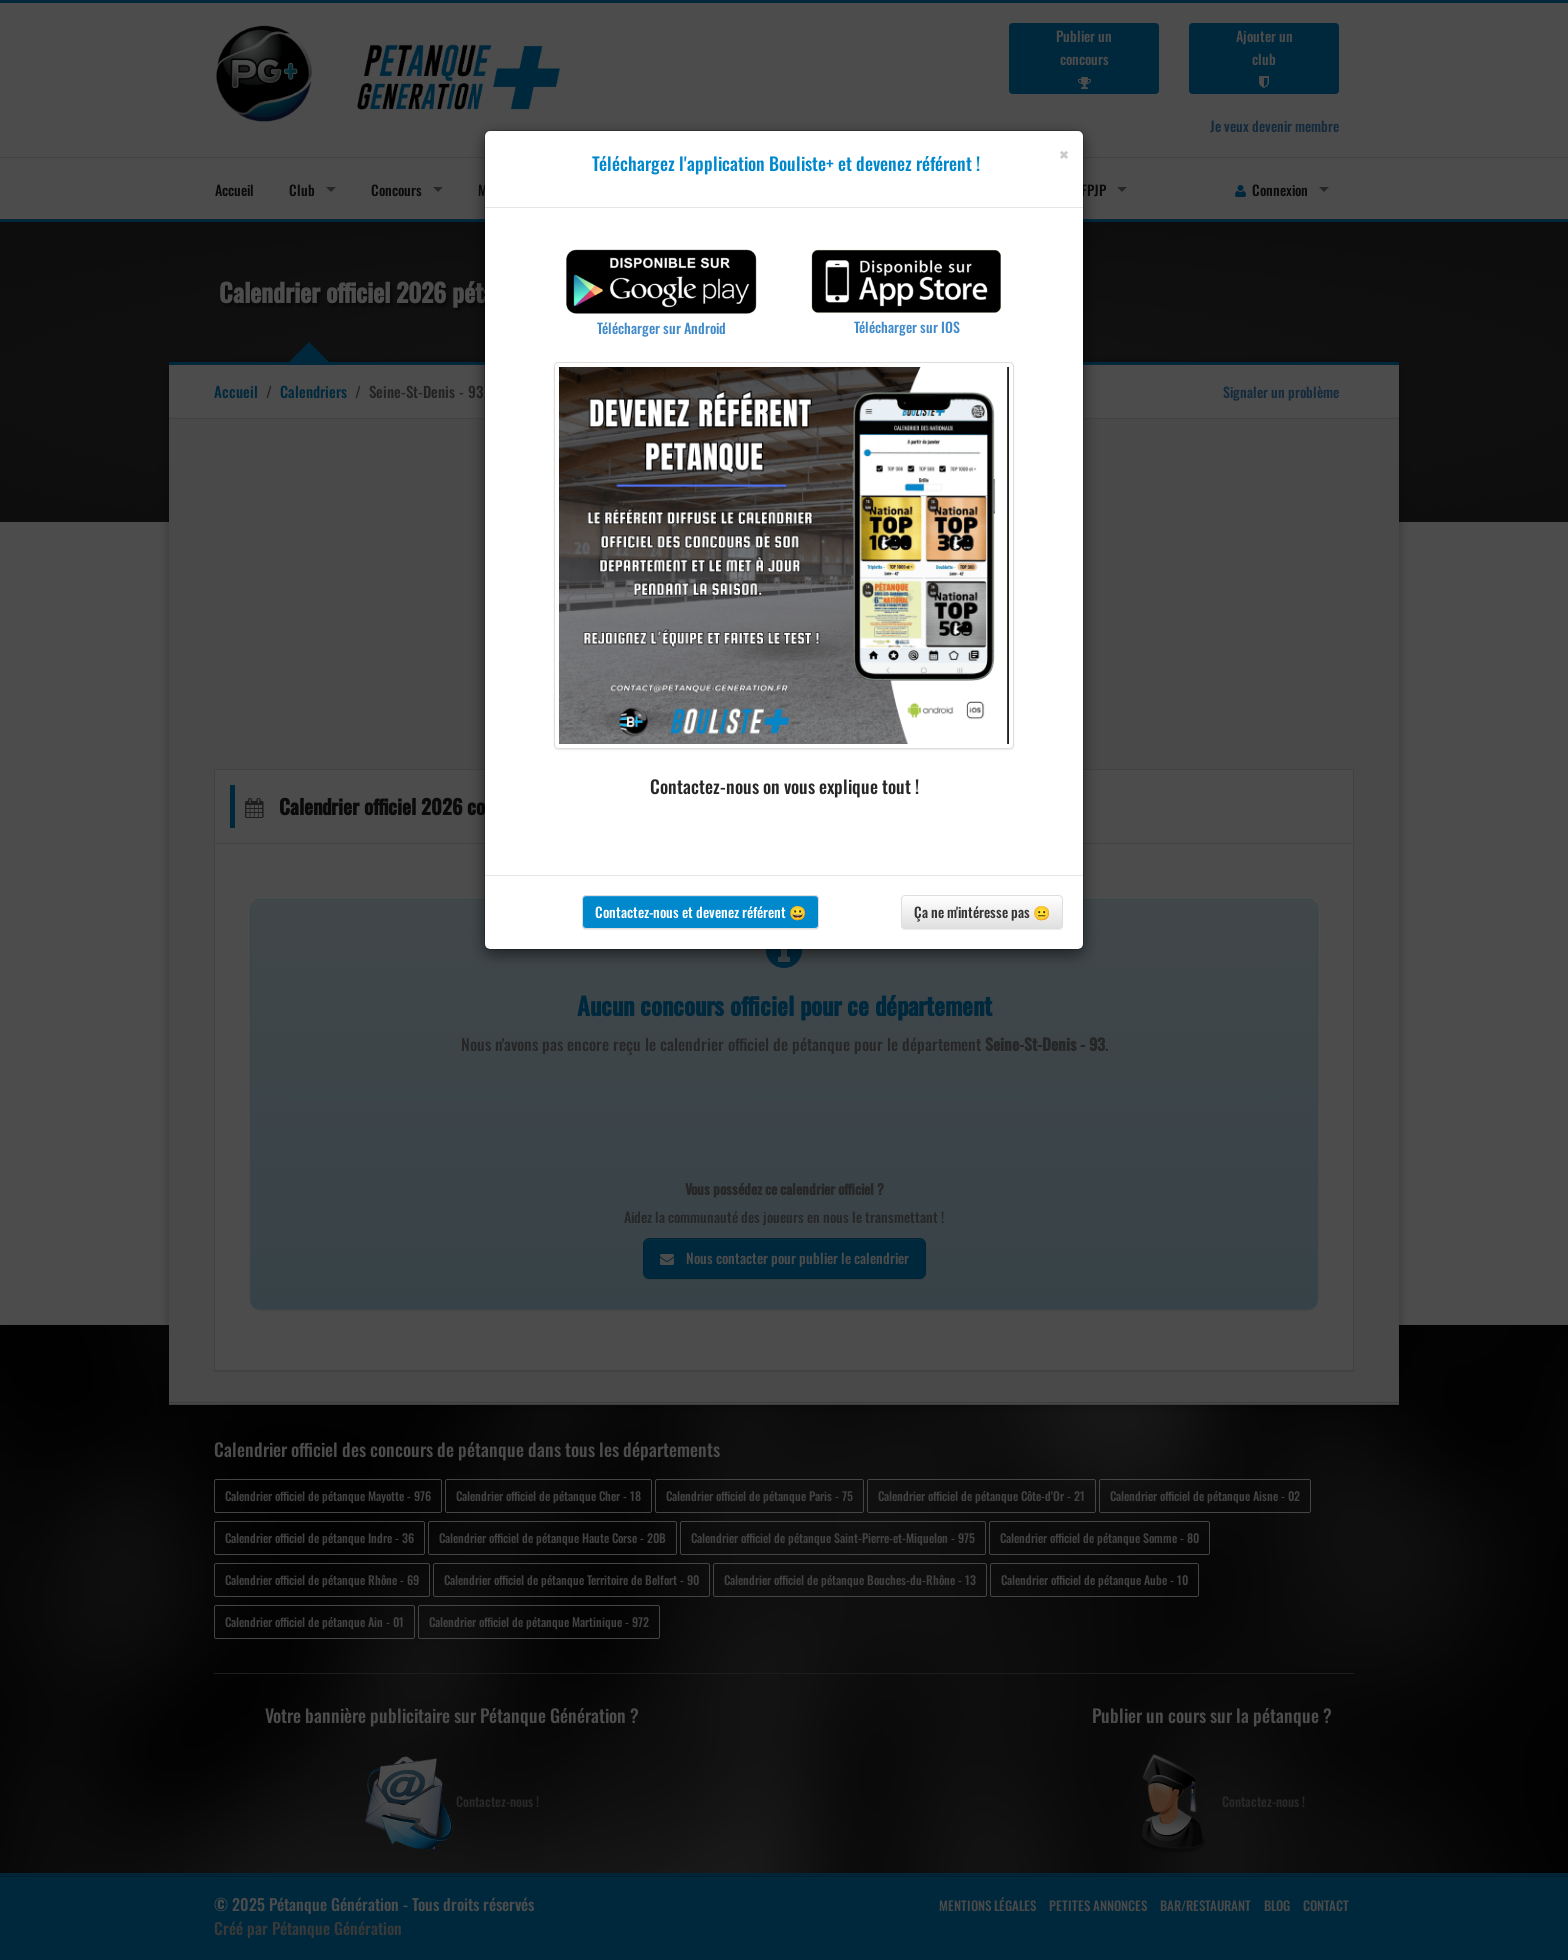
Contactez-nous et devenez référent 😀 (700, 911)
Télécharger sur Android (661, 327)
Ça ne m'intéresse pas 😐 (982, 911)
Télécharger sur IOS (907, 326)
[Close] (1063, 154)
